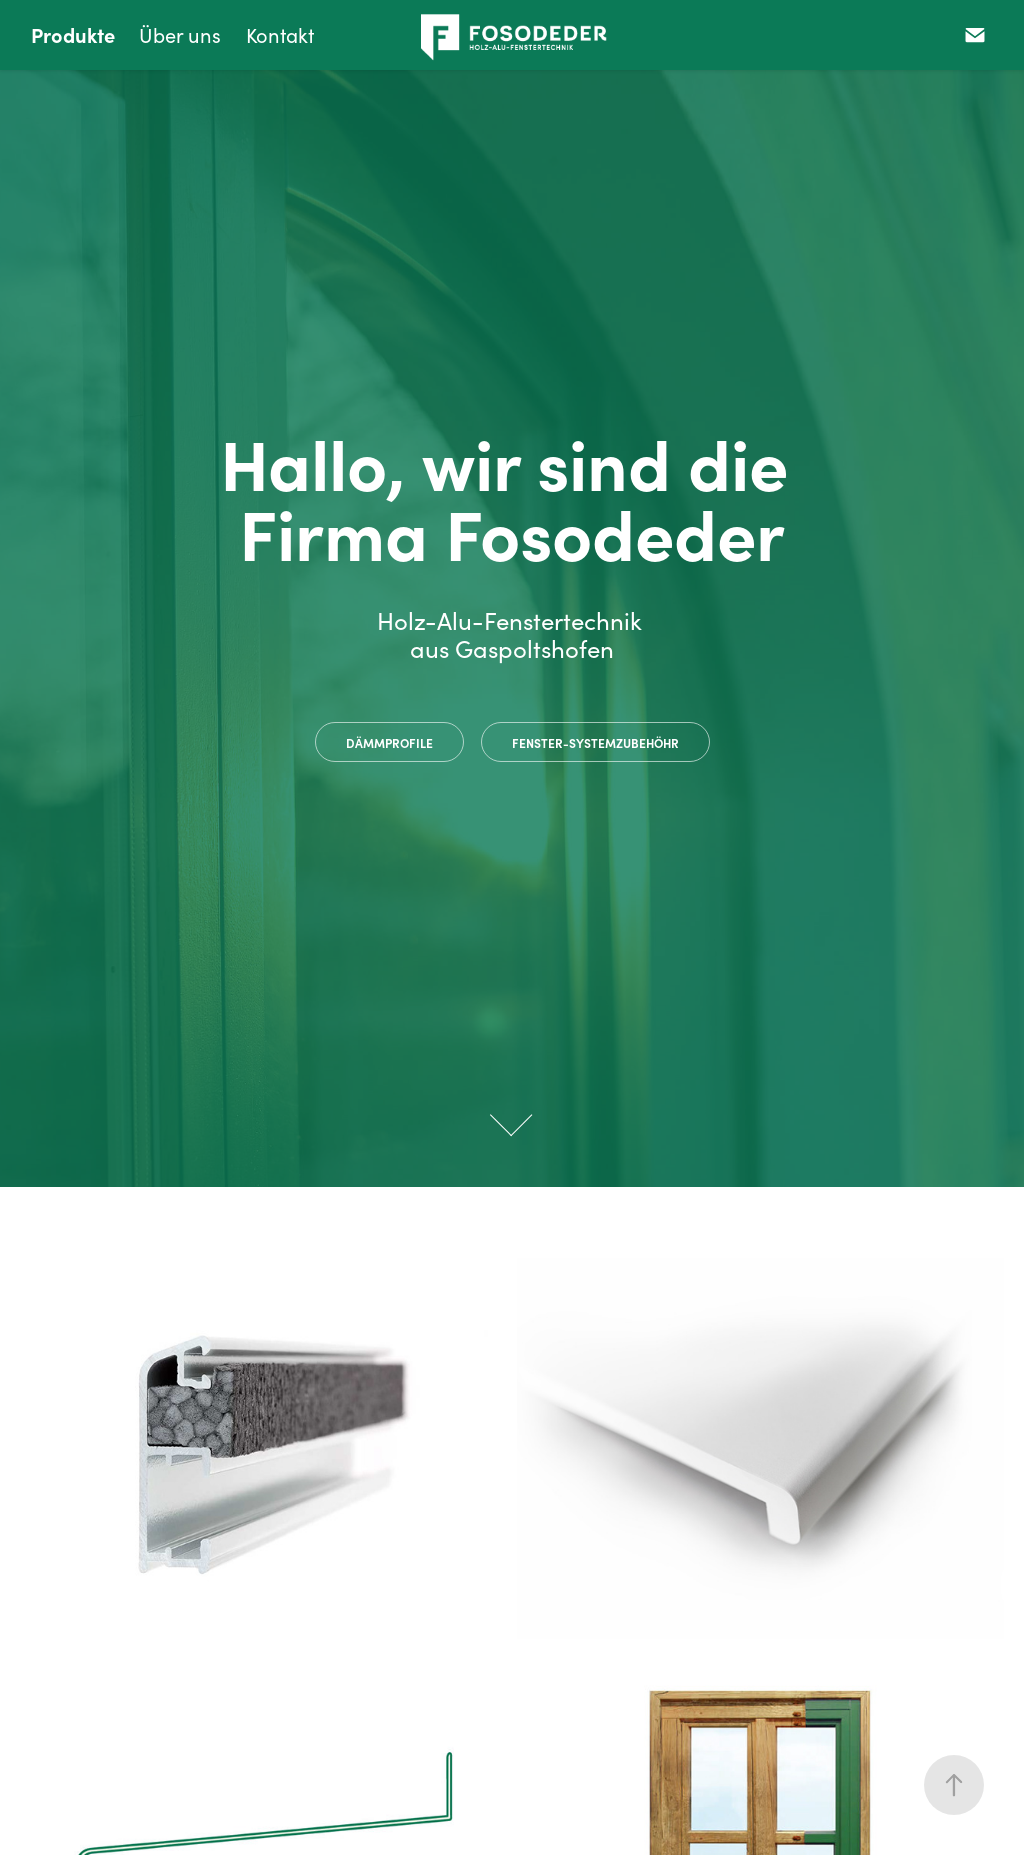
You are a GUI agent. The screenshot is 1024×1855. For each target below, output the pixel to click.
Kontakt (280, 34)
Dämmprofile (389, 743)
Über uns (180, 34)
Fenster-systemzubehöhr (595, 743)
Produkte (73, 34)
